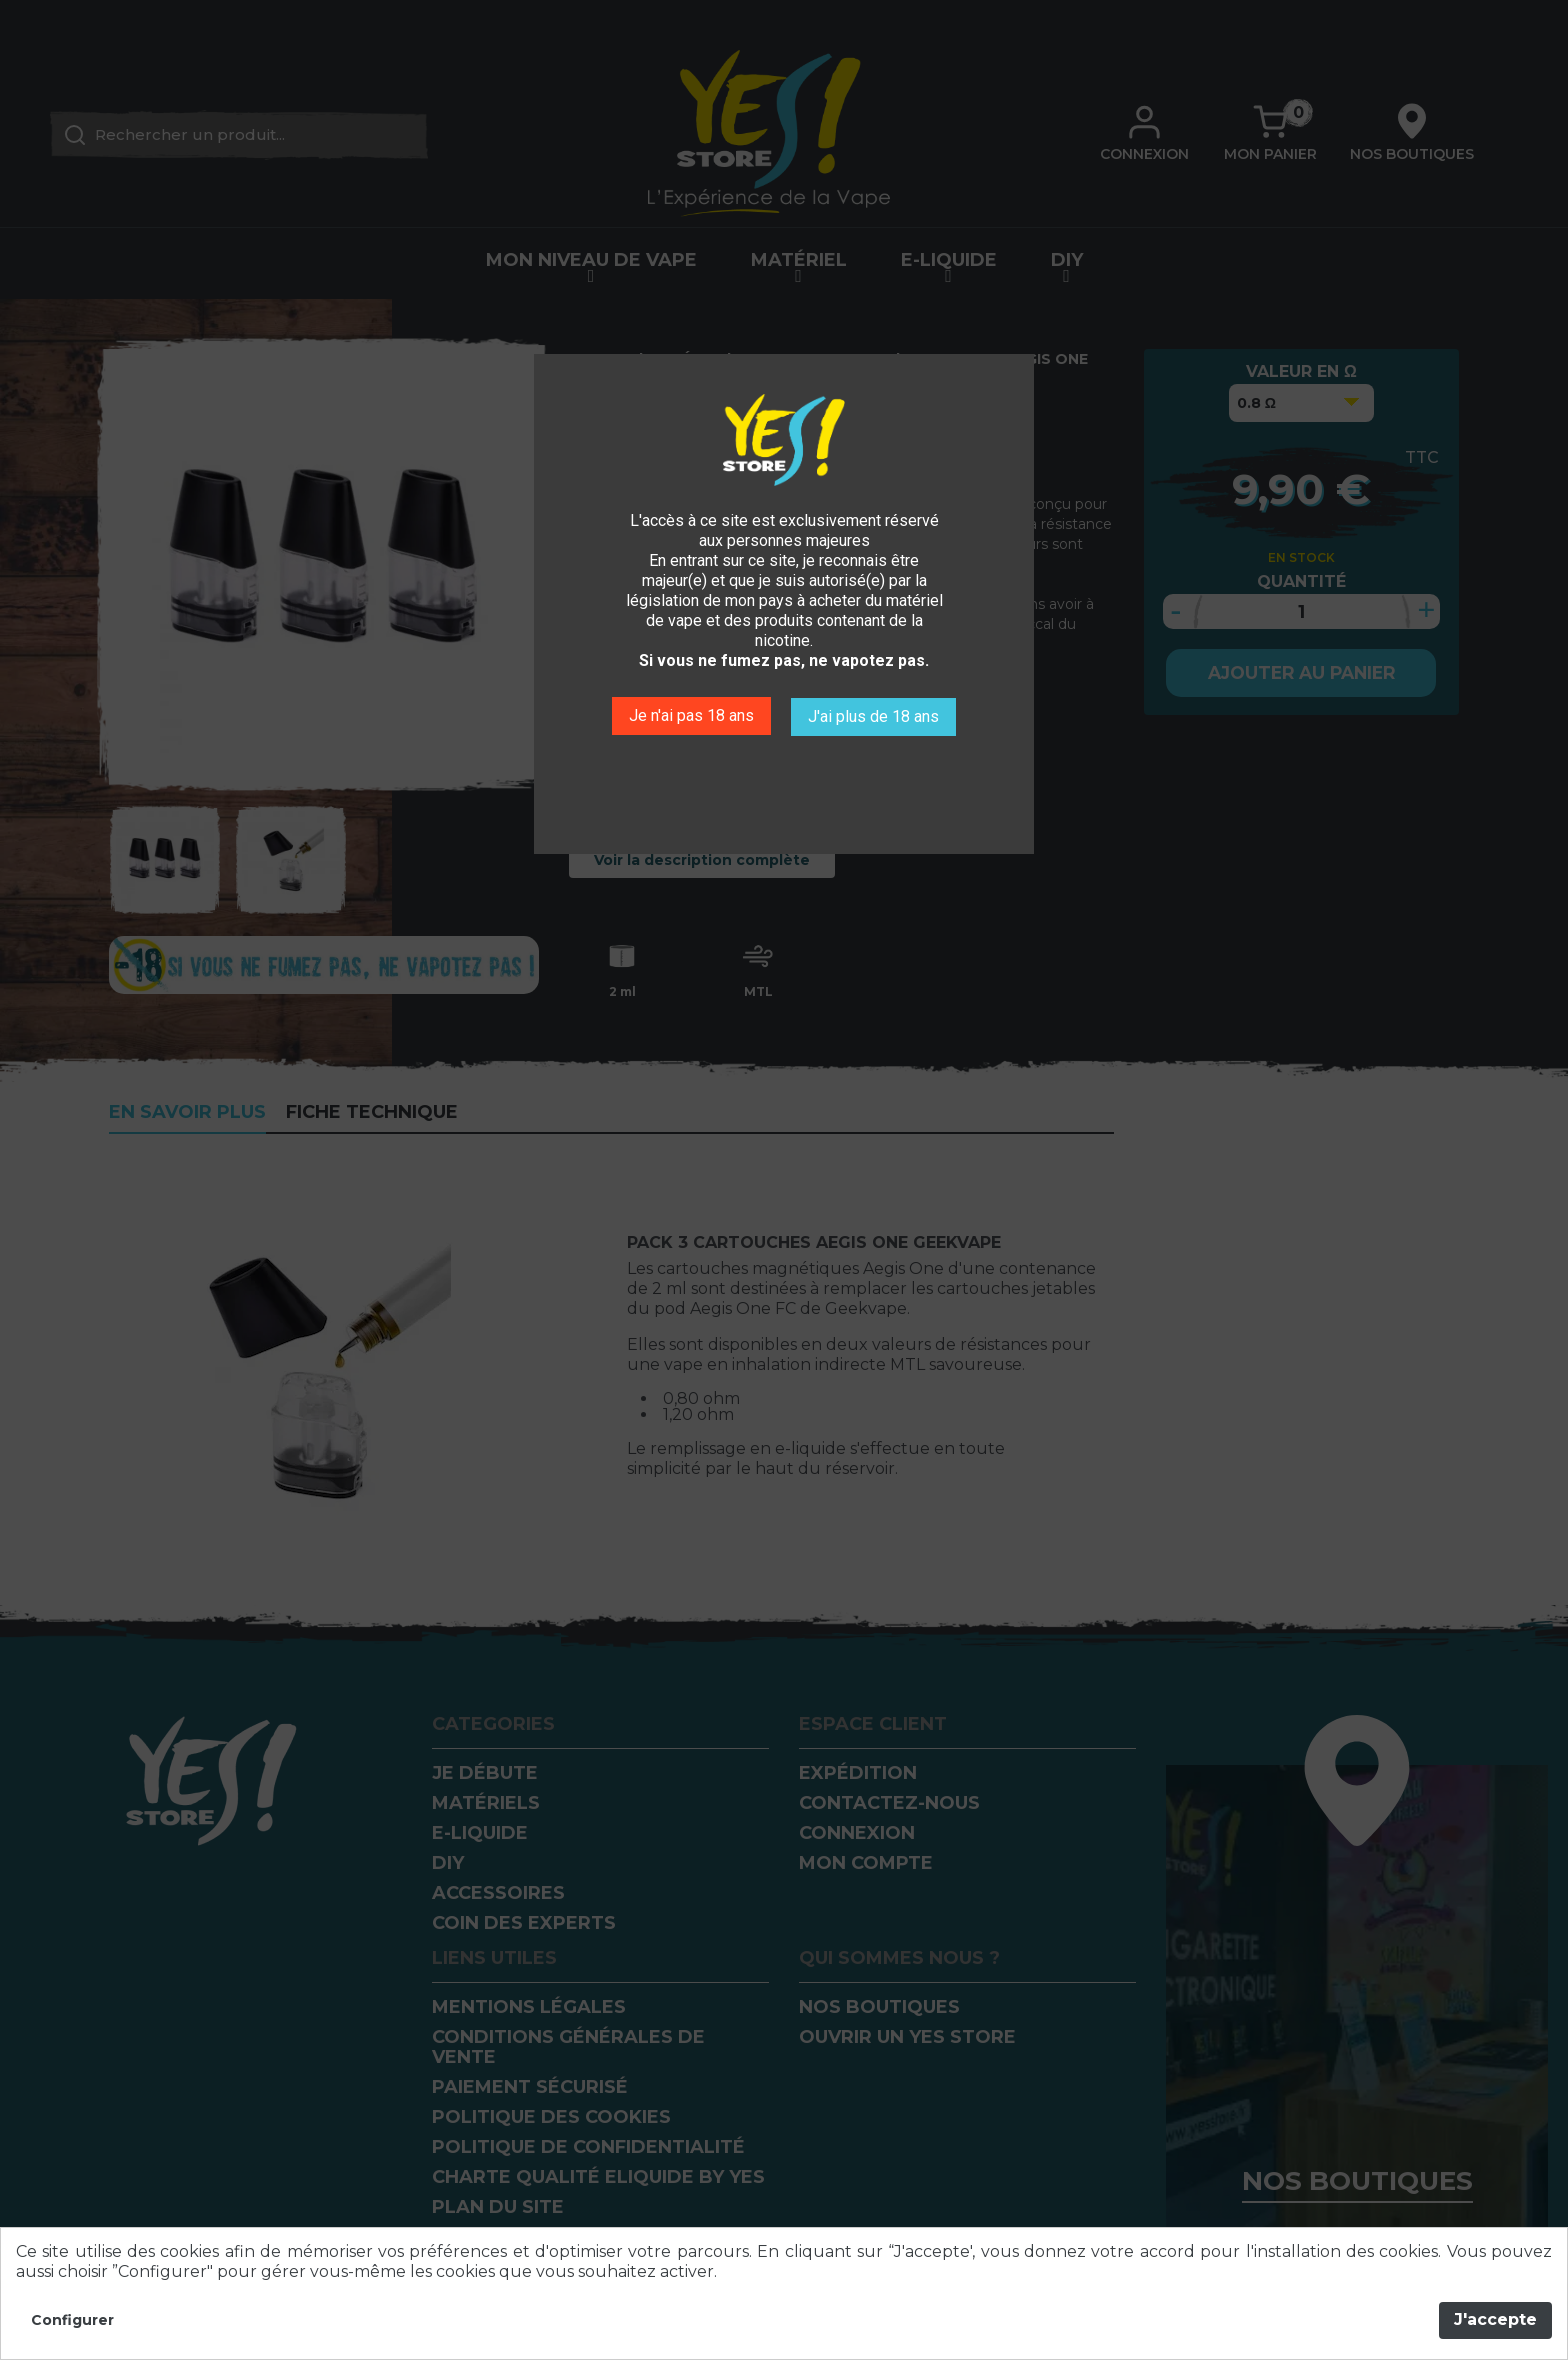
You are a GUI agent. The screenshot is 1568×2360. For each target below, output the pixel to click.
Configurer (72, 2320)
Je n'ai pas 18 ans (689, 714)
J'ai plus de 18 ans (875, 714)
